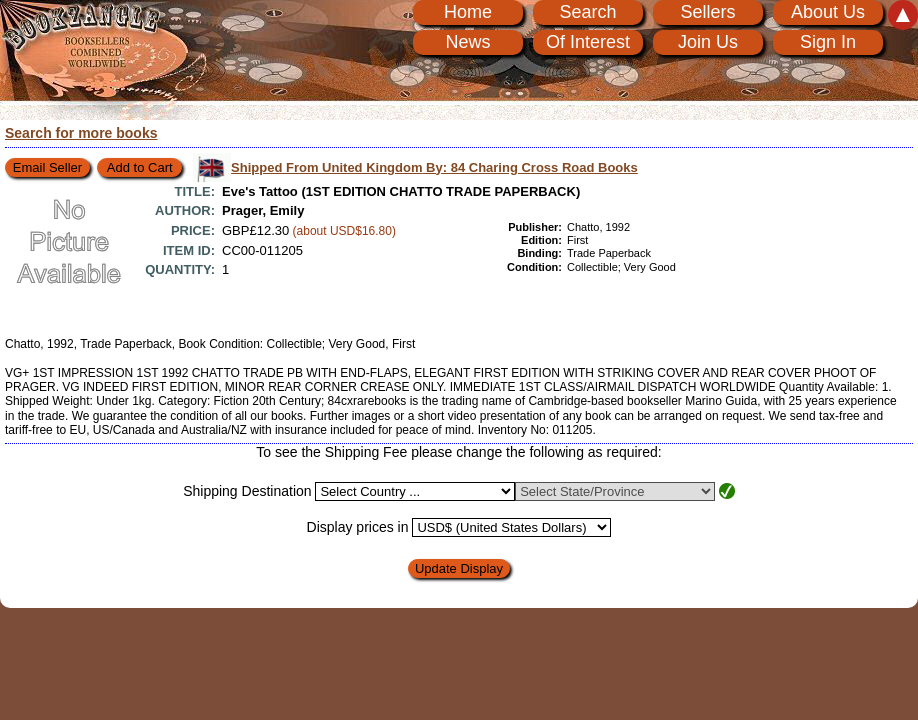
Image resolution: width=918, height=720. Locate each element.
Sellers (707, 12)
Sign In (828, 42)
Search (587, 12)
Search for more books (81, 133)
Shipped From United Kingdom (434, 167)
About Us (828, 12)
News (467, 42)
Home (468, 12)
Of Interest (588, 42)
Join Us (708, 42)
